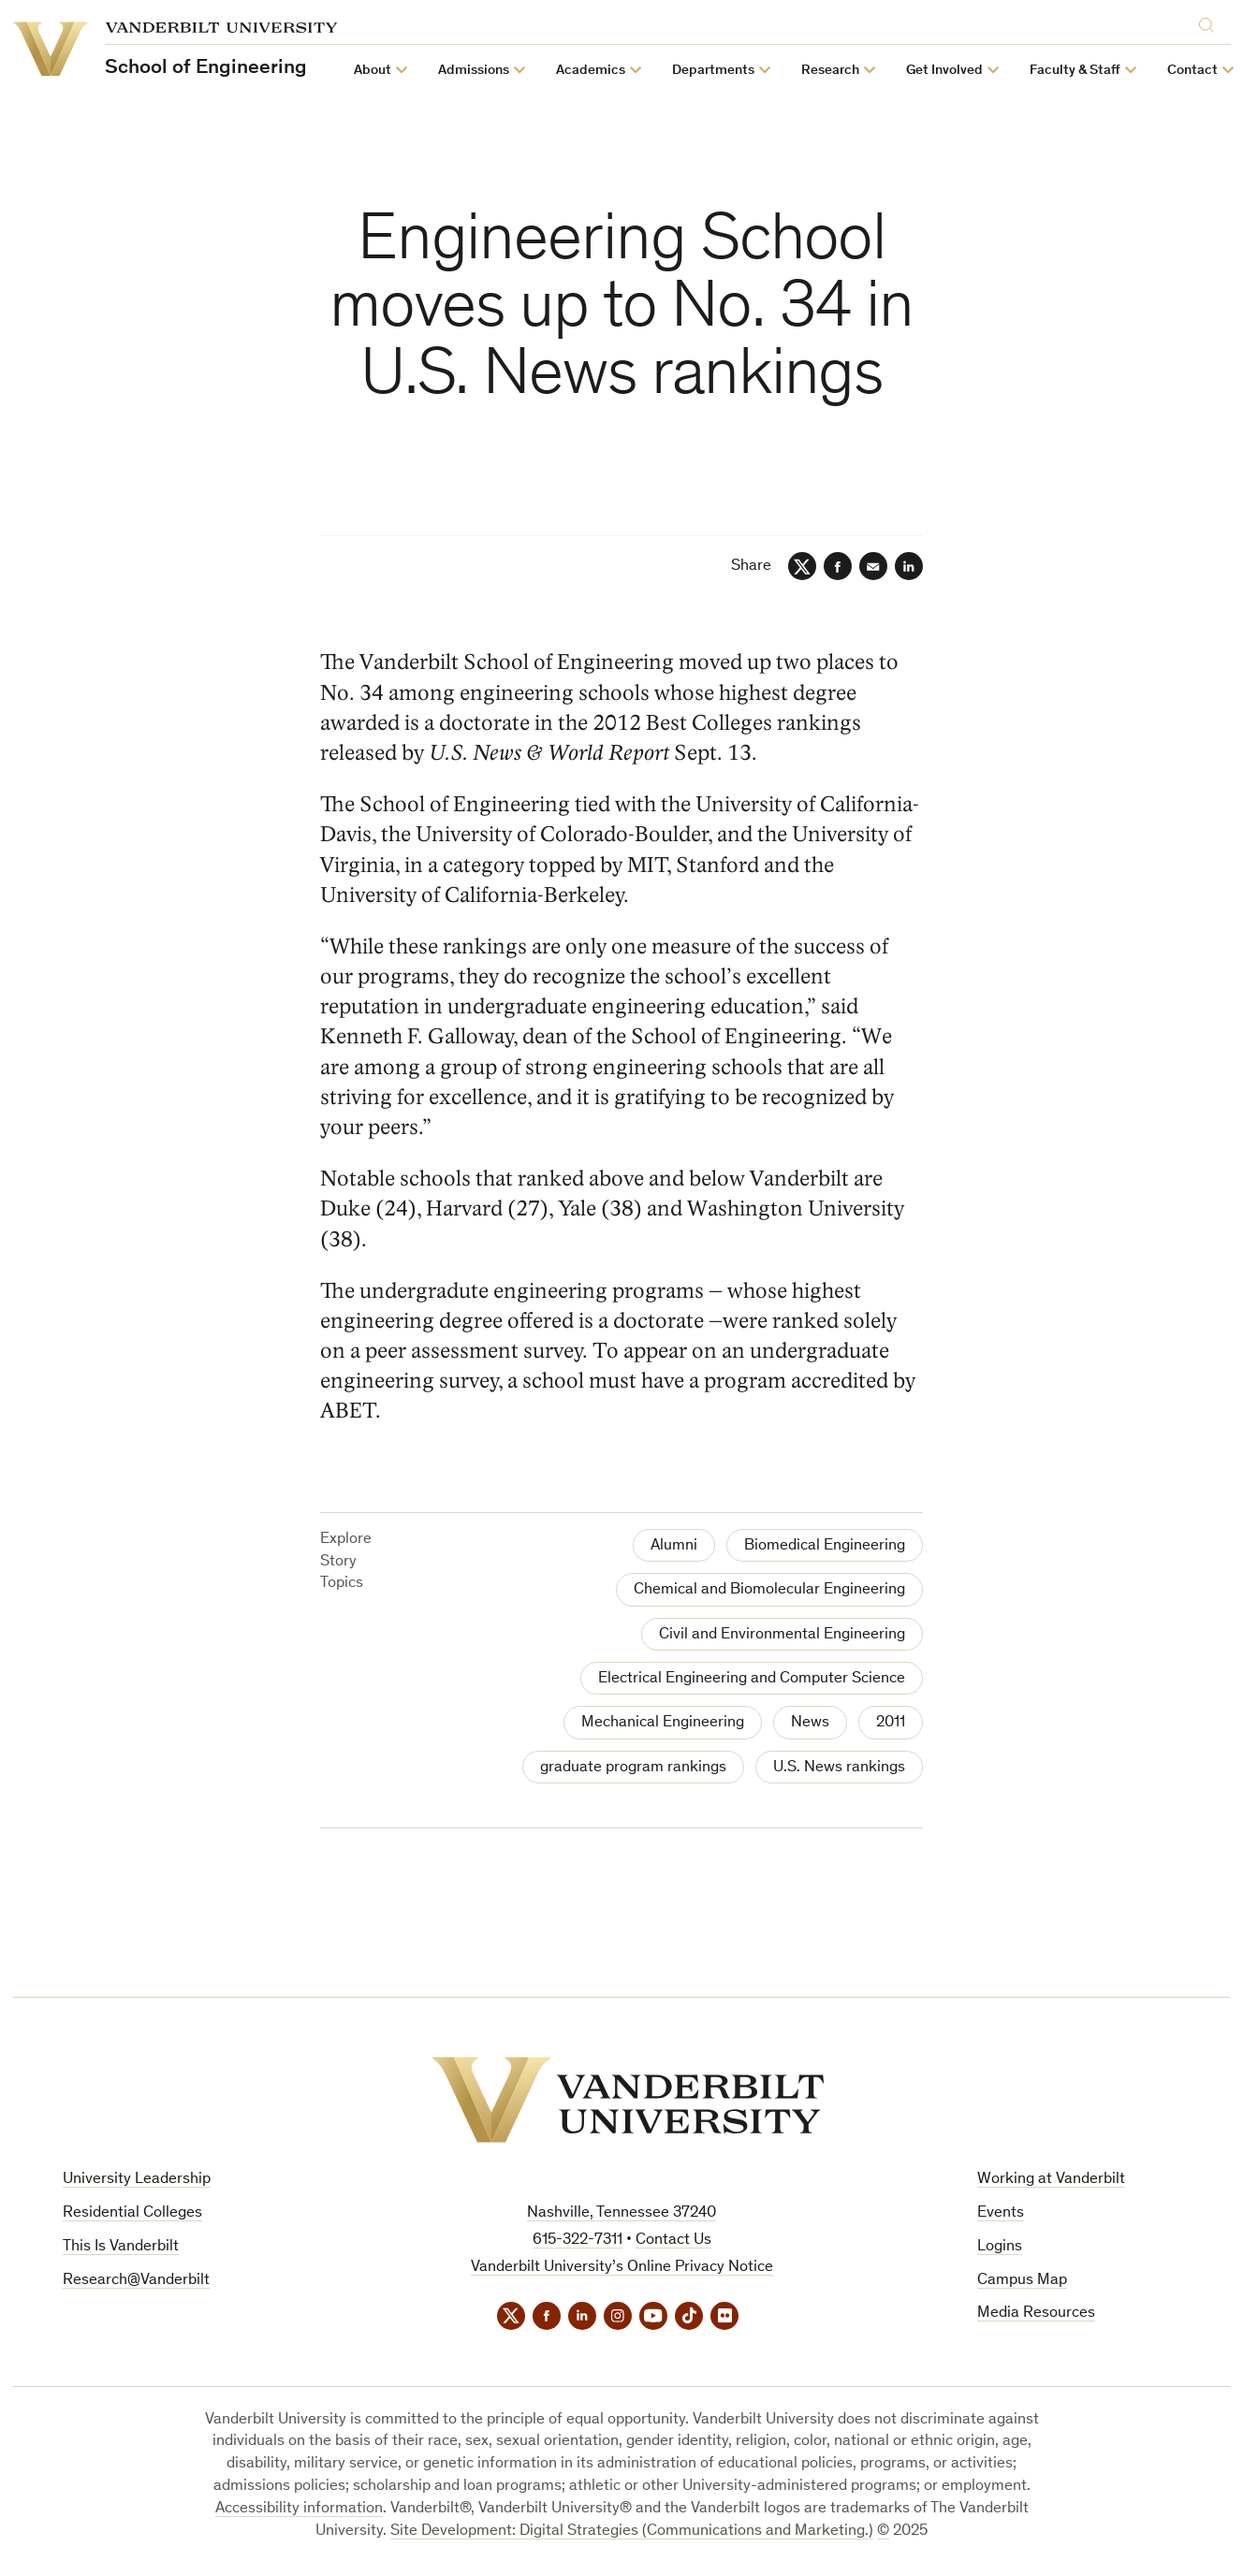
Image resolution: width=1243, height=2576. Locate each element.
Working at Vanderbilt (1051, 2180)
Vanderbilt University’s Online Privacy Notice (622, 2268)
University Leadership (137, 2180)
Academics (590, 71)
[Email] (873, 566)
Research (830, 71)
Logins (999, 2247)
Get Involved (944, 71)
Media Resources (1036, 2313)
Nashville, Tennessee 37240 (621, 2213)
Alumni (674, 1546)
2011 (890, 1723)
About (372, 71)
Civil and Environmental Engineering (782, 1635)
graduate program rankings (633, 1768)
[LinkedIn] (909, 566)
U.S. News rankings (839, 1768)
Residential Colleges (132, 2213)
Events (1000, 2213)
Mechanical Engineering (662, 1723)
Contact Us (673, 2241)
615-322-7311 (577, 2241)
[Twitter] (802, 566)
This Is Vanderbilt (121, 2247)
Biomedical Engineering (824, 1546)
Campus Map (1022, 2281)
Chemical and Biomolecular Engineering (769, 1590)
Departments (713, 71)
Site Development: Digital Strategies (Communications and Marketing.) (631, 2532)
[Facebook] (838, 566)
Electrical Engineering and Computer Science (751, 1679)
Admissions (473, 71)
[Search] (1210, 24)
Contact (1192, 71)
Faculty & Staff (1075, 71)
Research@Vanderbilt (136, 2281)
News (810, 1723)
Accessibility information (299, 2509)
